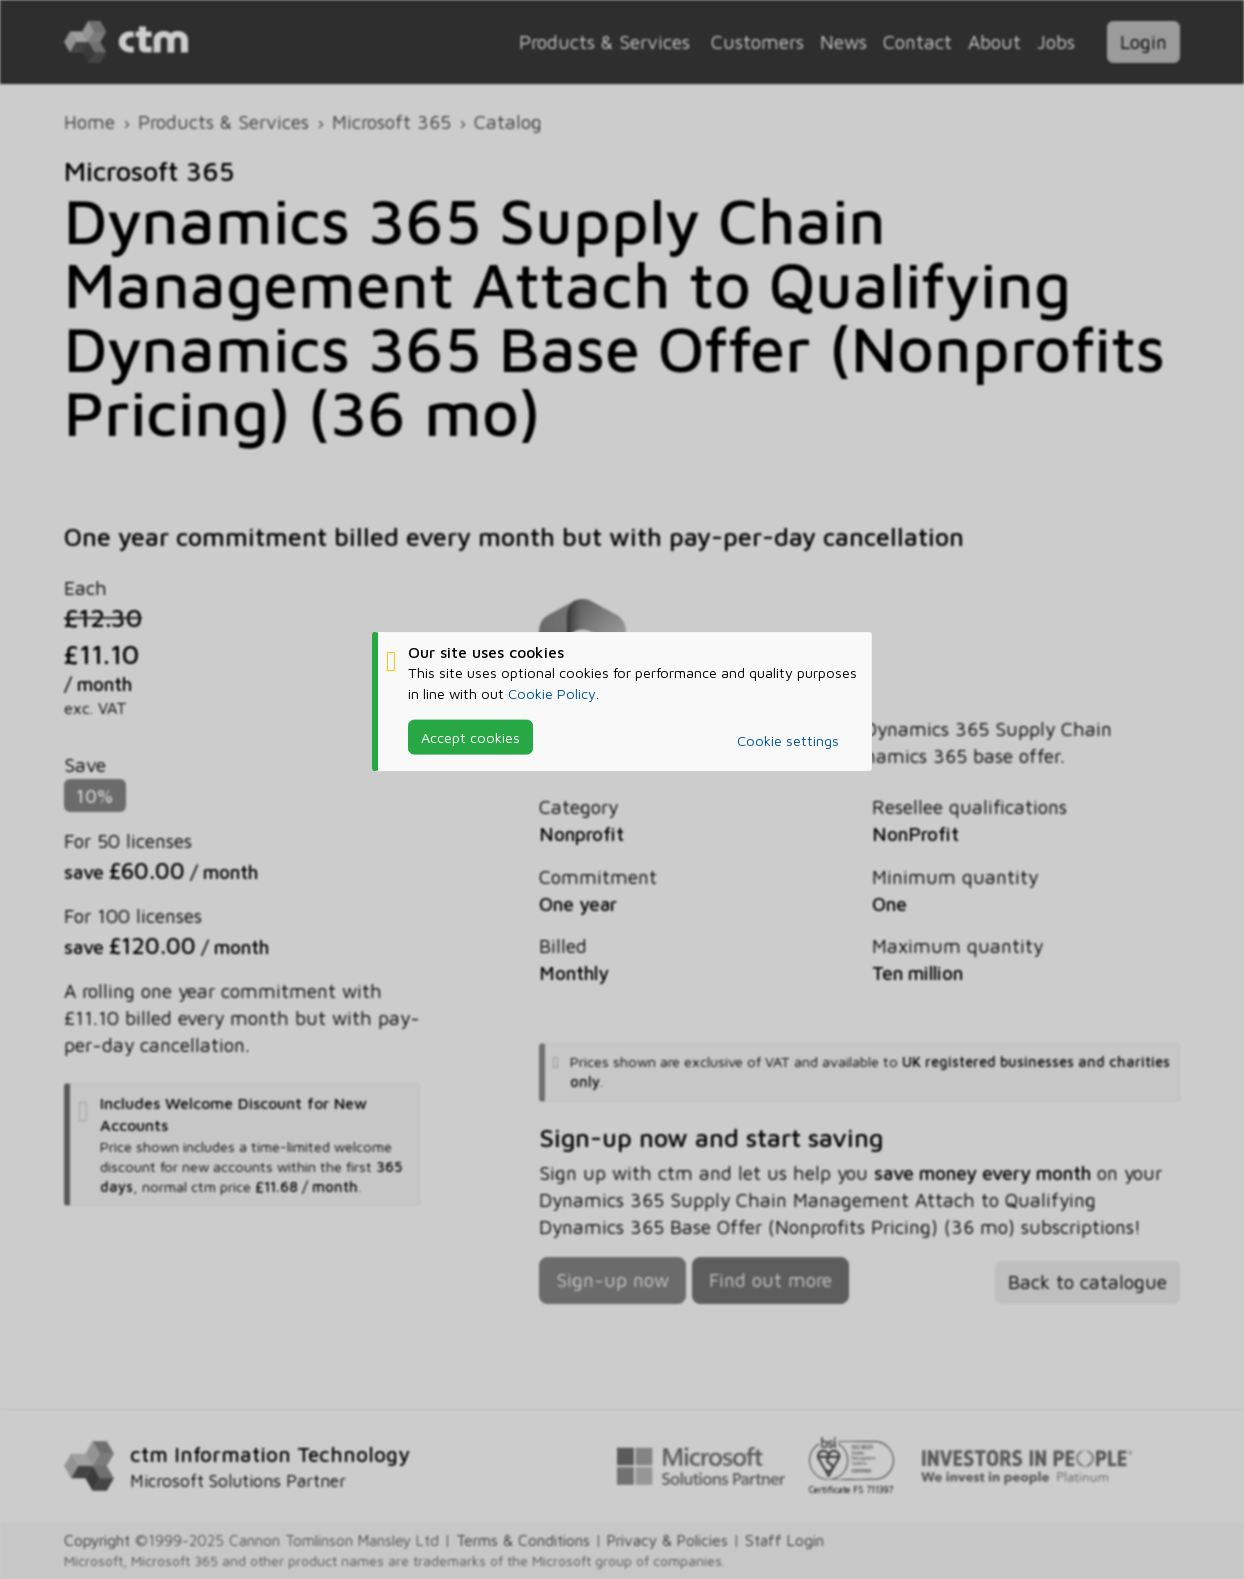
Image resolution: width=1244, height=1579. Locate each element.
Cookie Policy (552, 692)
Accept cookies (470, 736)
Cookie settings (788, 740)
